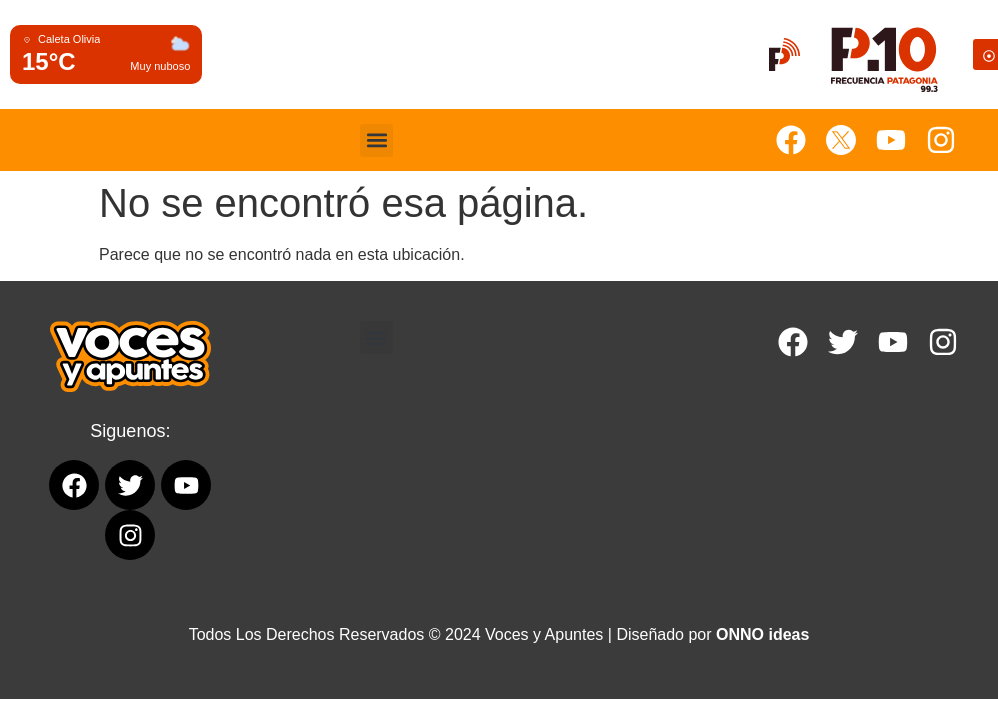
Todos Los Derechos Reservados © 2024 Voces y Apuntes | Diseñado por (499, 634)
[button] (376, 140)
